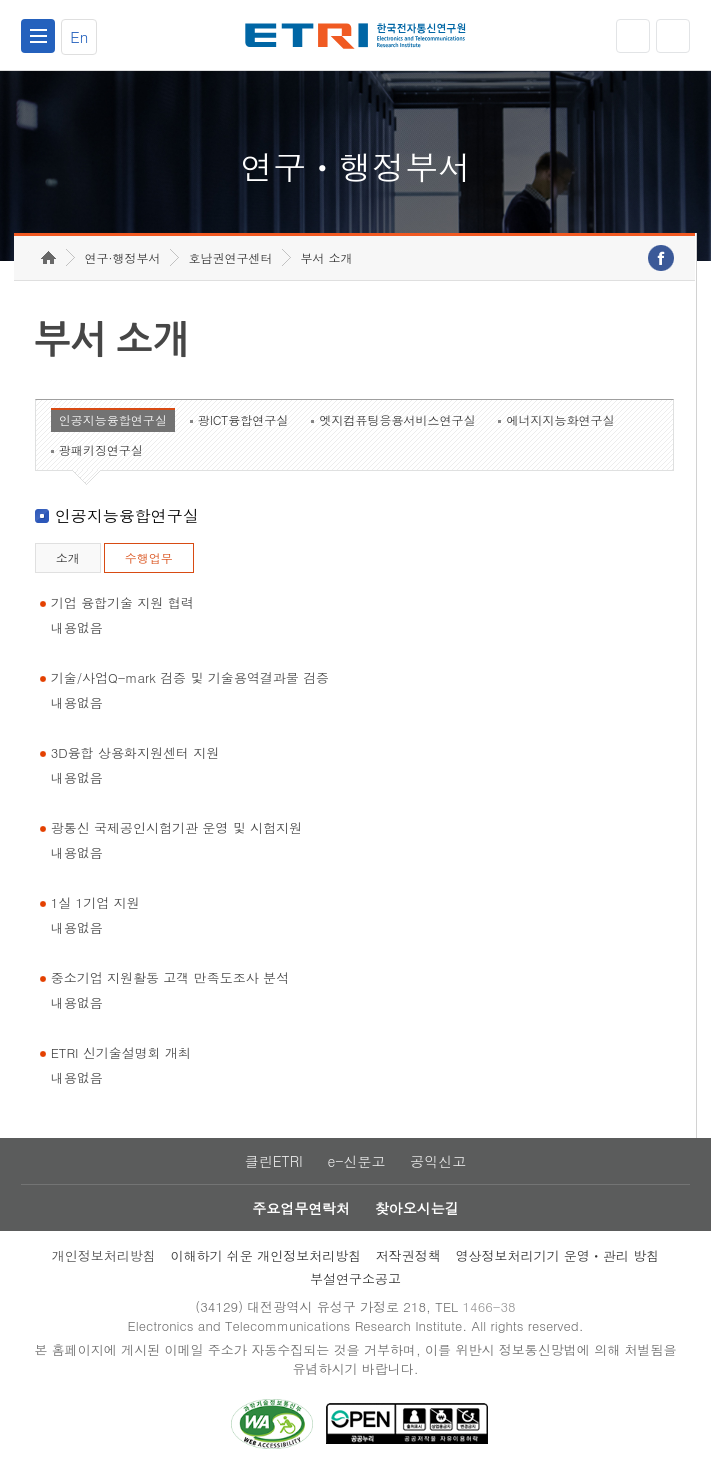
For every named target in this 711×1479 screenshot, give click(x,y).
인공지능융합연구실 (113, 419)
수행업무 (149, 557)
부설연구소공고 (355, 1278)
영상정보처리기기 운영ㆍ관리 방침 (558, 1255)
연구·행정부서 (122, 257)
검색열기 (673, 36)
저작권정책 (408, 1255)
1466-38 (488, 1306)
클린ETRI (274, 1161)
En (79, 36)
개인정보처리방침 (104, 1255)
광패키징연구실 (101, 449)
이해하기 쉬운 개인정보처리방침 (265, 1255)
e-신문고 (356, 1161)
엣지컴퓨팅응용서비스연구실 (397, 419)
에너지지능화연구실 (560, 419)
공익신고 (438, 1161)
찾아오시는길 (417, 1208)
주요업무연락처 (301, 1208)
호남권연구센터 (230, 257)
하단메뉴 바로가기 (0, 0)
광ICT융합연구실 (243, 419)
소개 (68, 557)
